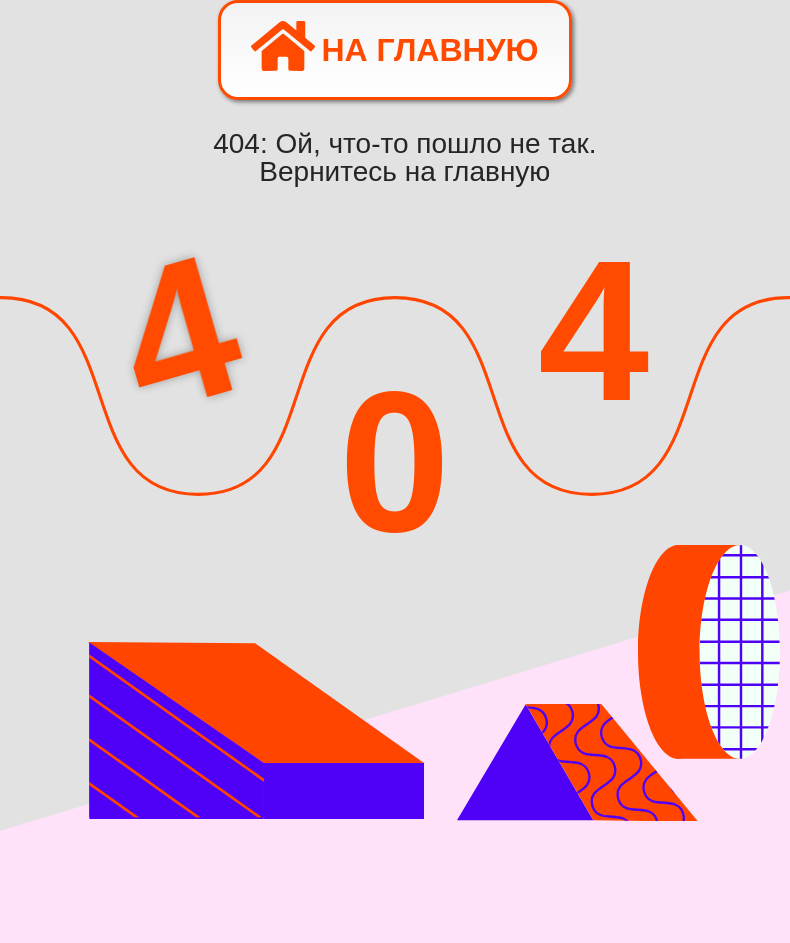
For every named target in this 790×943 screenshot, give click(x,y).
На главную (394, 46)
